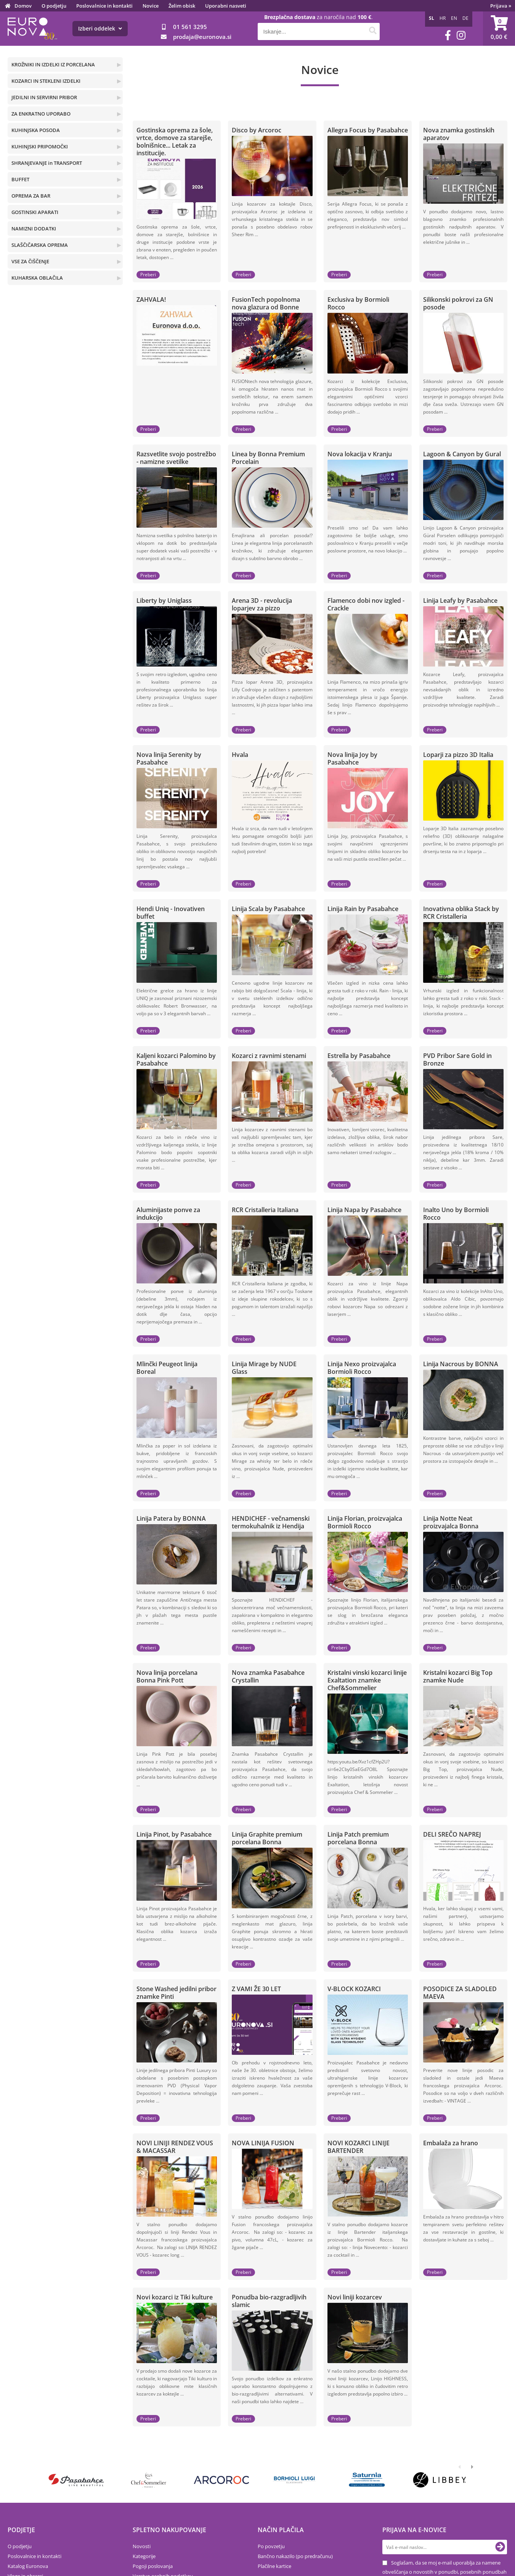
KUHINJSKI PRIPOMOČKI (39, 146)
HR (443, 18)
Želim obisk (181, 5)
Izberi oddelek (100, 28)
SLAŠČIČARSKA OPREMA (39, 245)
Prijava (500, 5)
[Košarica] (499, 28)
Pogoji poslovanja (153, 2566)
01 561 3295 (190, 27)
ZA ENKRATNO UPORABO (41, 113)
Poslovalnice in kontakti (104, 5)
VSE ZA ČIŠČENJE (30, 261)
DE (465, 18)
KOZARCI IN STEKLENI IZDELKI (45, 80)
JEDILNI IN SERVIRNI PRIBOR (44, 97)
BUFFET (20, 179)
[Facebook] (448, 35)
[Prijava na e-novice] (500, 2547)
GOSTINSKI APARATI (34, 212)
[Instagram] (461, 35)
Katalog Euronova (28, 2566)
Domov (23, 5)
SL (431, 18)
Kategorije (144, 2556)
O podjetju (54, 5)
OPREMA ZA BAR (30, 195)
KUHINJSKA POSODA (35, 130)
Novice (151, 5)
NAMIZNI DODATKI (33, 228)
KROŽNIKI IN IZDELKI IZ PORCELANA (53, 64)
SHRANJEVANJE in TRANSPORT (46, 162)
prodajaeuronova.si (202, 36)
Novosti (142, 2546)
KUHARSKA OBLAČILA (37, 277)
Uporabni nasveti (225, 5)
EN (454, 18)
